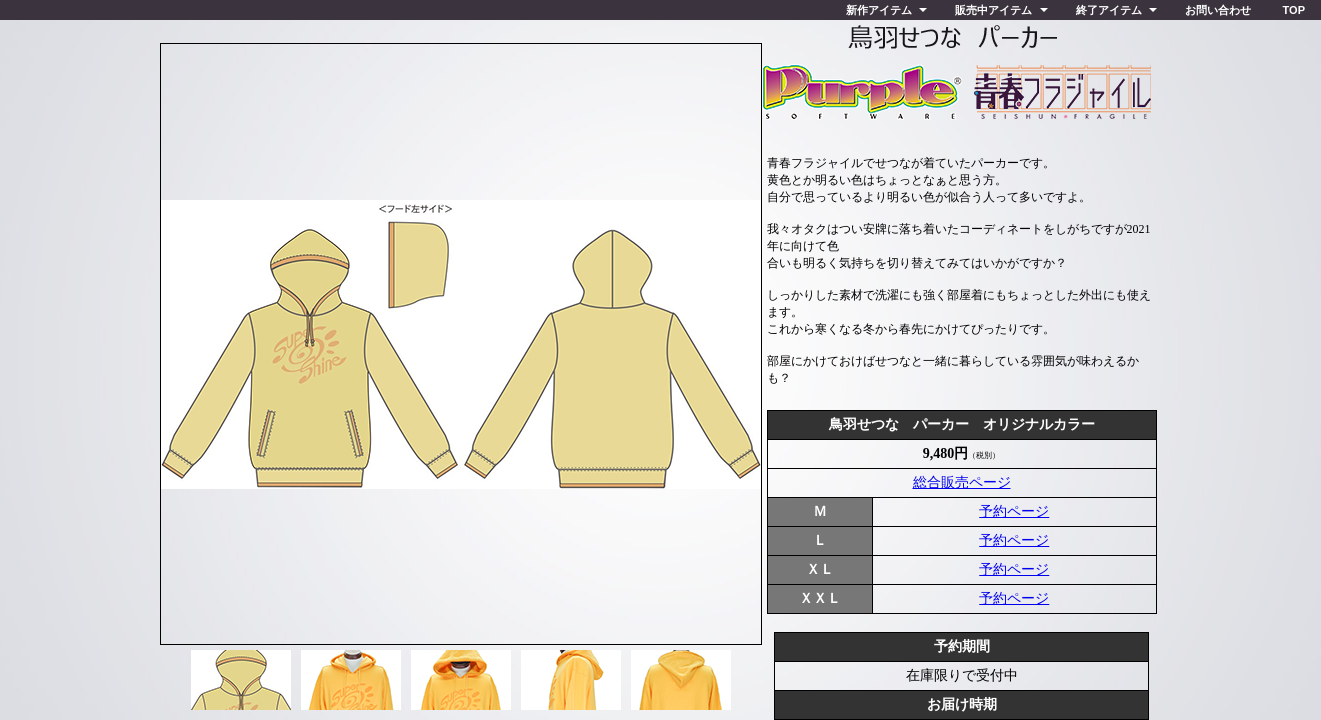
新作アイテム (879, 10)
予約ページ (1014, 511)
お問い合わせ (1218, 10)
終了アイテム (1109, 10)
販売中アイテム (993, 10)
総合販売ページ (962, 482)
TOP (1294, 10)
